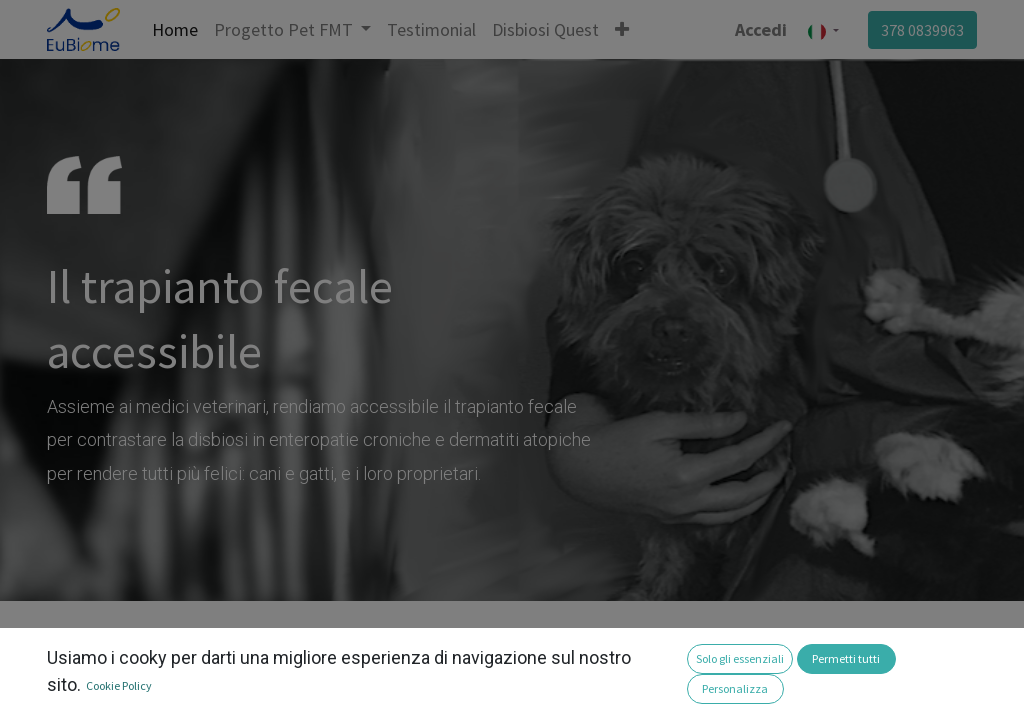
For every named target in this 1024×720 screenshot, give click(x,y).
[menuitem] (175, 29)
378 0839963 (922, 30)
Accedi (761, 29)
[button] (622, 29)
